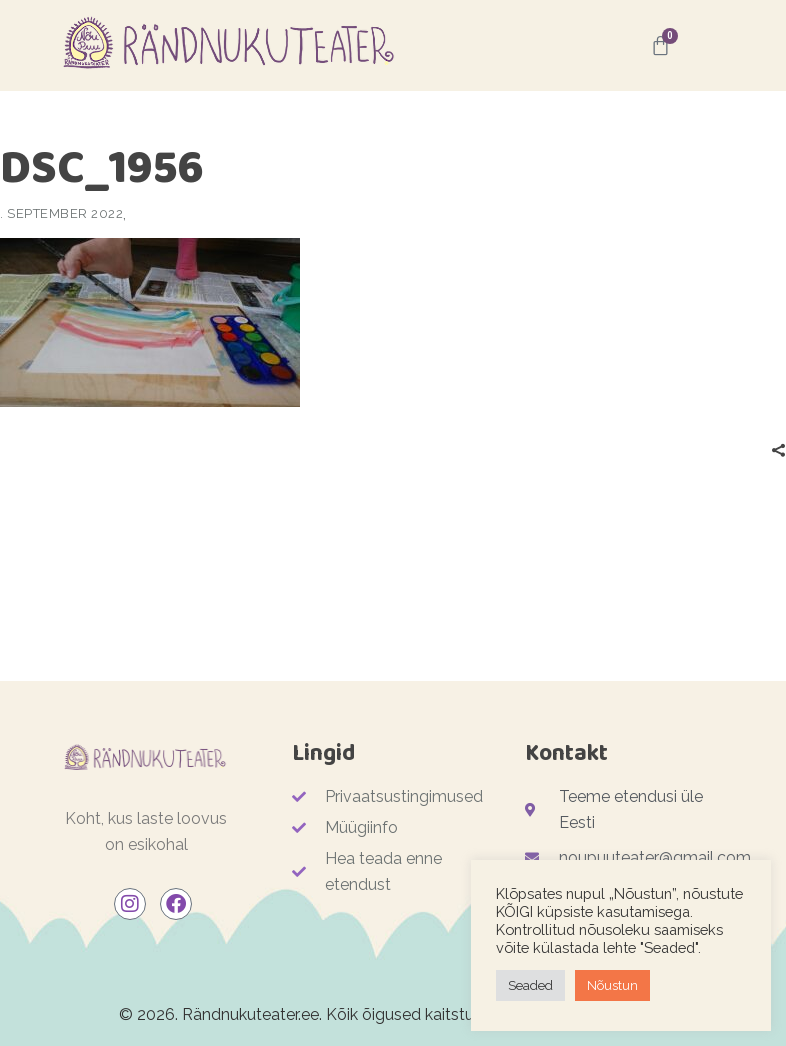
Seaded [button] (530, 985)
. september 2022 (61, 213)
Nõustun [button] (612, 985)
